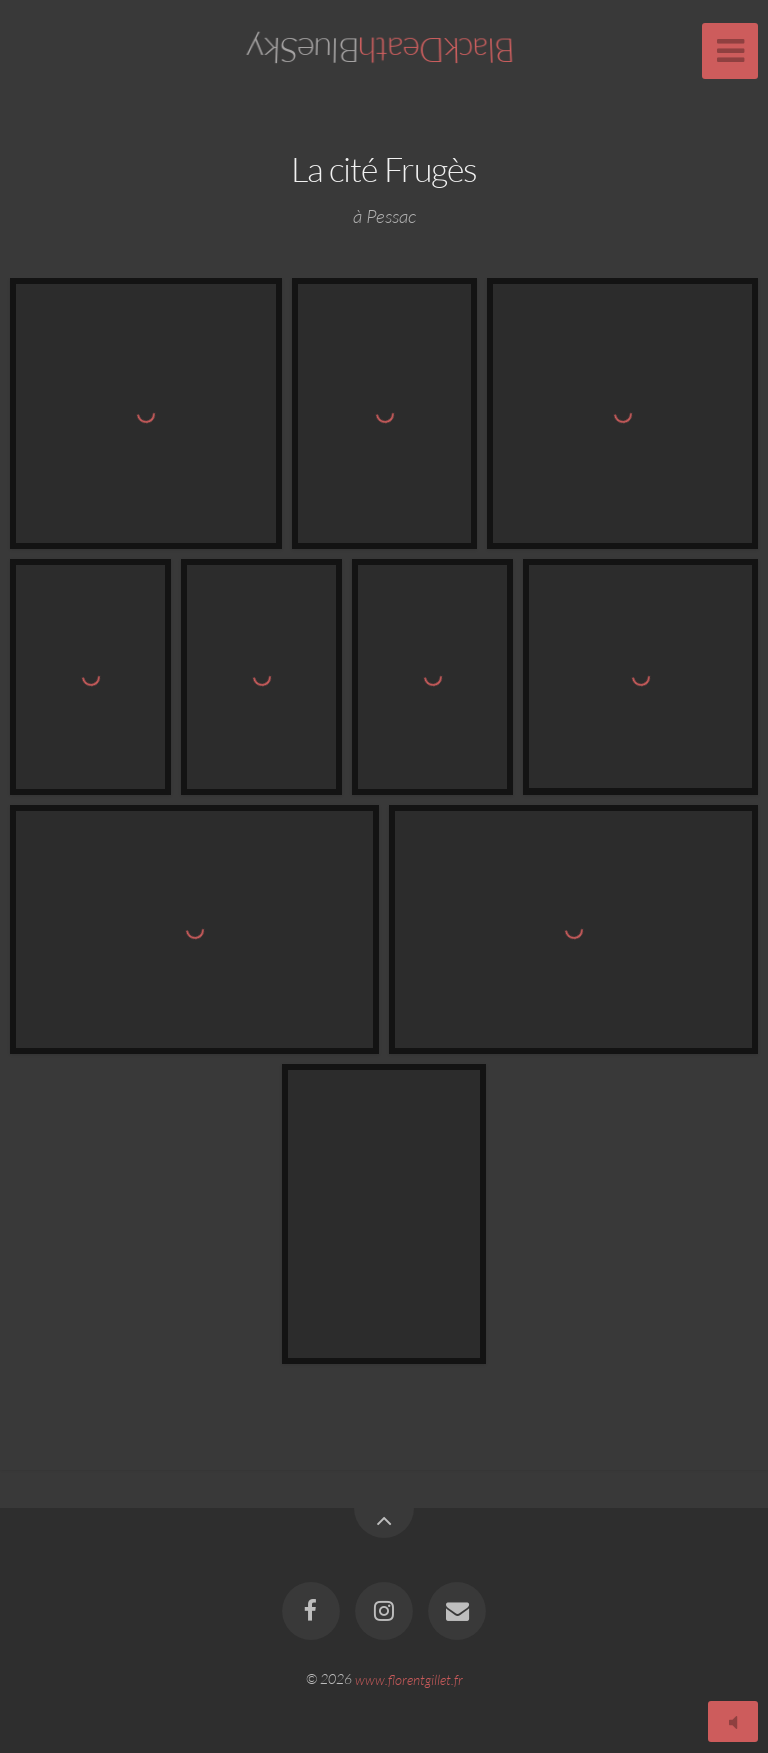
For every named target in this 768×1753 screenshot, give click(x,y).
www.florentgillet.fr (409, 1678)
